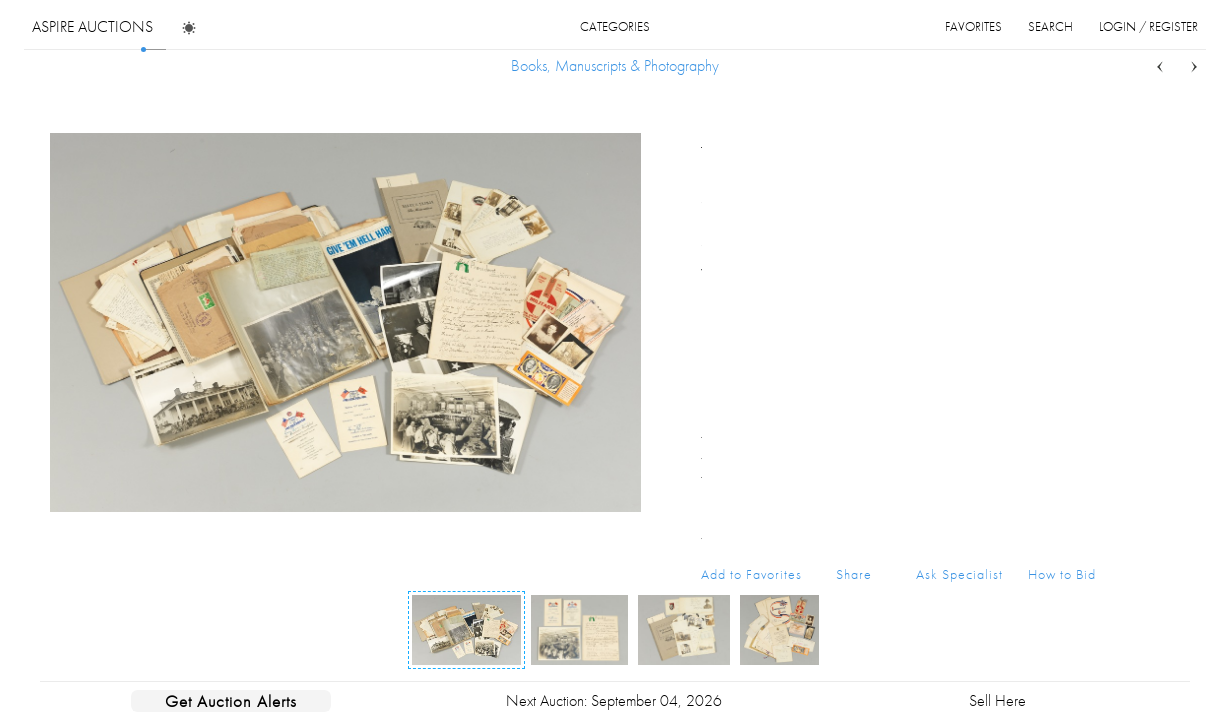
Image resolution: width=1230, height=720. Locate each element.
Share (854, 574)
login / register (1148, 26)
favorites (973, 26)
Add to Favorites (751, 574)
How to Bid (1062, 574)
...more (1080, 203)
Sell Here (997, 700)
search (1050, 26)
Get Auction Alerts (231, 701)
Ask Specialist (959, 574)
